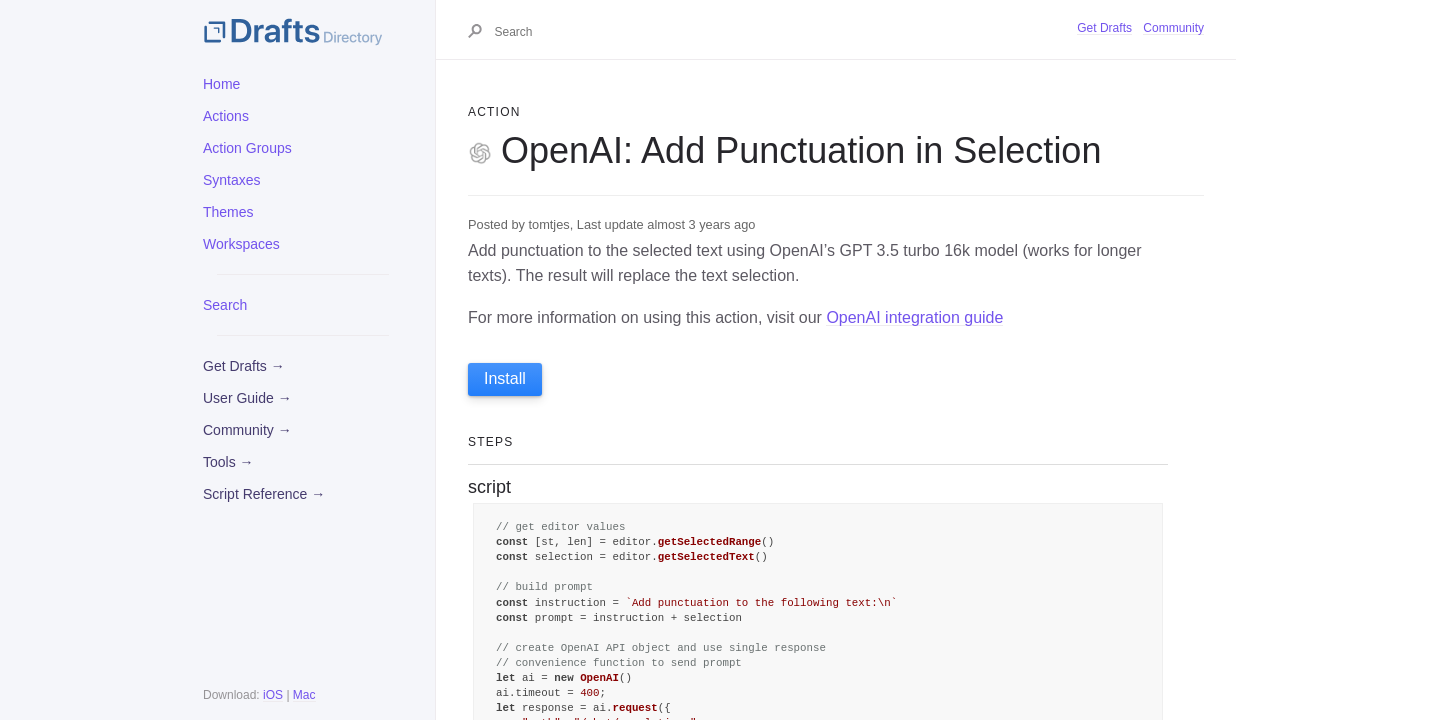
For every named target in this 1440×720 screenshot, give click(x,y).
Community (1173, 28)
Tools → (228, 462)
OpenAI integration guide (914, 317)
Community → (247, 430)
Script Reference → (264, 494)
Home (221, 84)
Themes (228, 212)
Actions (226, 116)
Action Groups (247, 148)
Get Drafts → (244, 366)
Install (505, 378)
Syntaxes (232, 180)
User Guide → (247, 398)
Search (225, 305)
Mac (304, 695)
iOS (273, 695)
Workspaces (241, 244)
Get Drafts (1104, 28)
